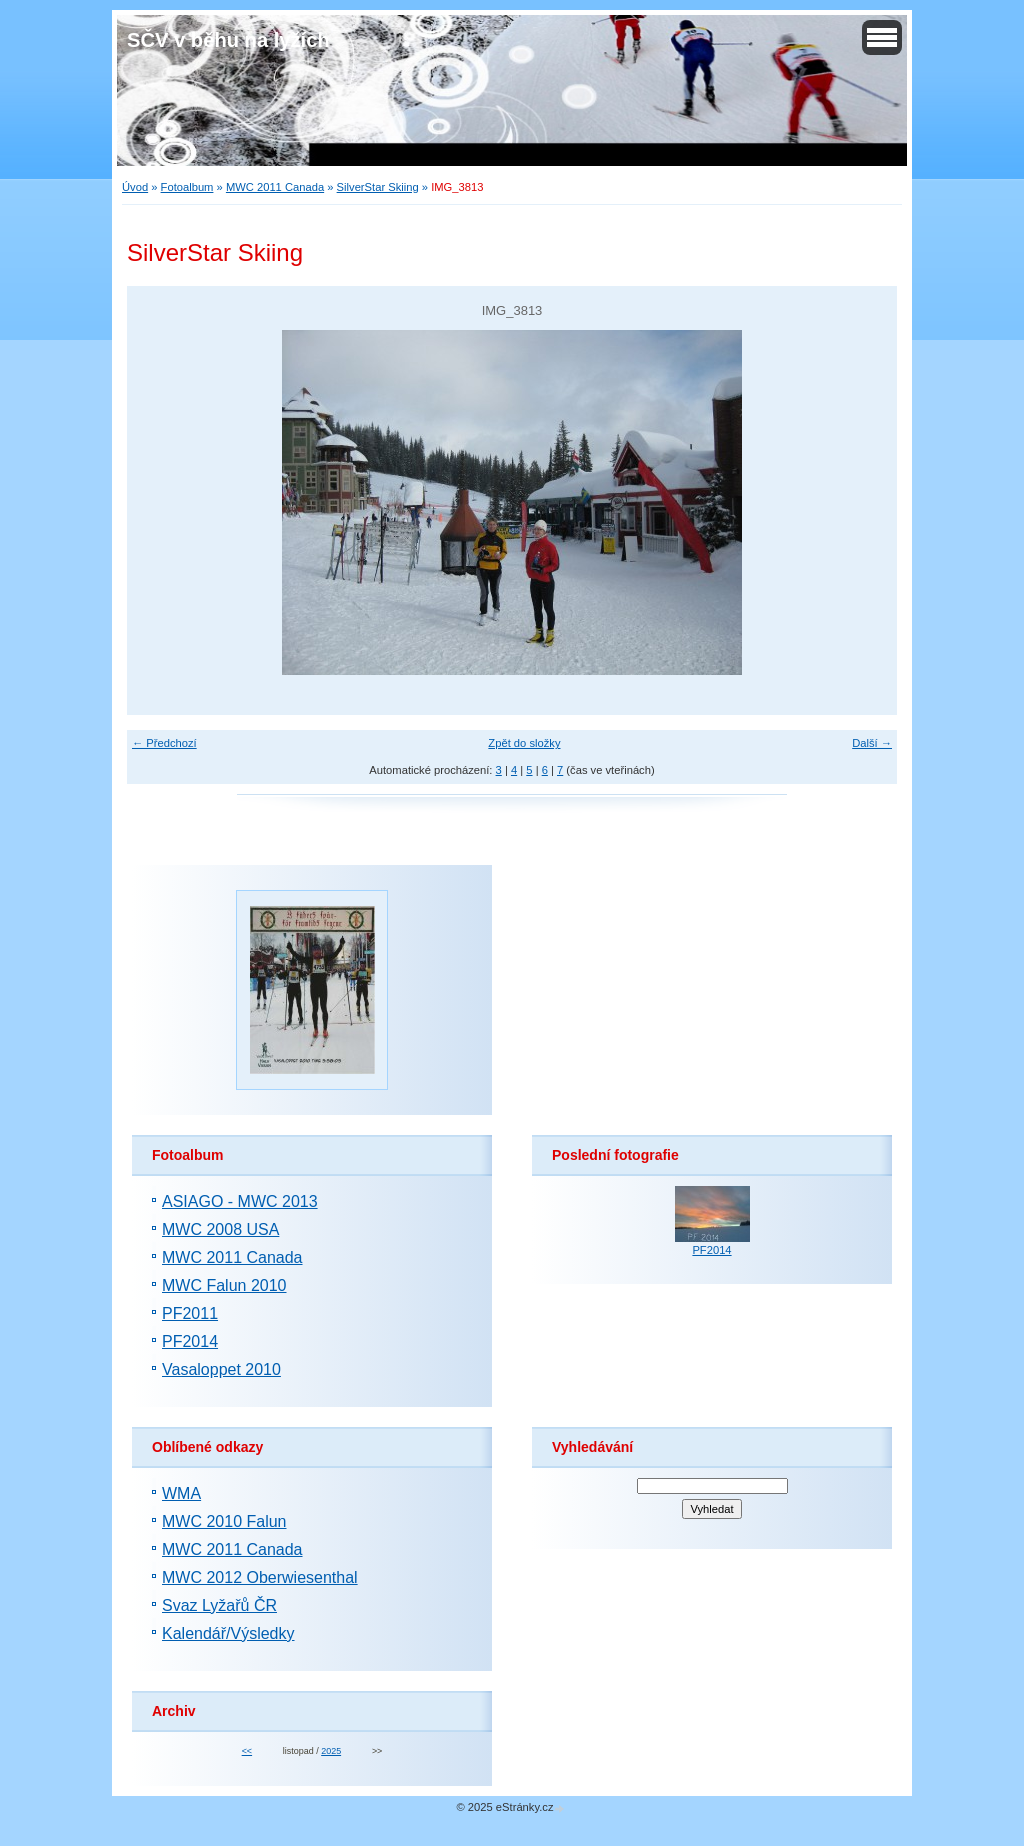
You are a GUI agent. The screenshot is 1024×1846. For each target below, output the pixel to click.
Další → (872, 743)
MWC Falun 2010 (224, 1285)
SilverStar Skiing (378, 187)
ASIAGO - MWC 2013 (240, 1201)
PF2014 (190, 1341)
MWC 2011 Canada (275, 187)
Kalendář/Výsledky (228, 1633)
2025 (331, 1751)
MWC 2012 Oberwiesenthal (260, 1577)
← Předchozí (164, 743)
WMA (181, 1493)
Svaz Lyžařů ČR (219, 1605)
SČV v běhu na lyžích (228, 40)
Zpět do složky (524, 743)
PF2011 (190, 1313)
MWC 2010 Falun (224, 1521)
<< (247, 1751)
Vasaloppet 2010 (221, 1369)
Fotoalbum (187, 187)
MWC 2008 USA (220, 1229)
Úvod (135, 187)
